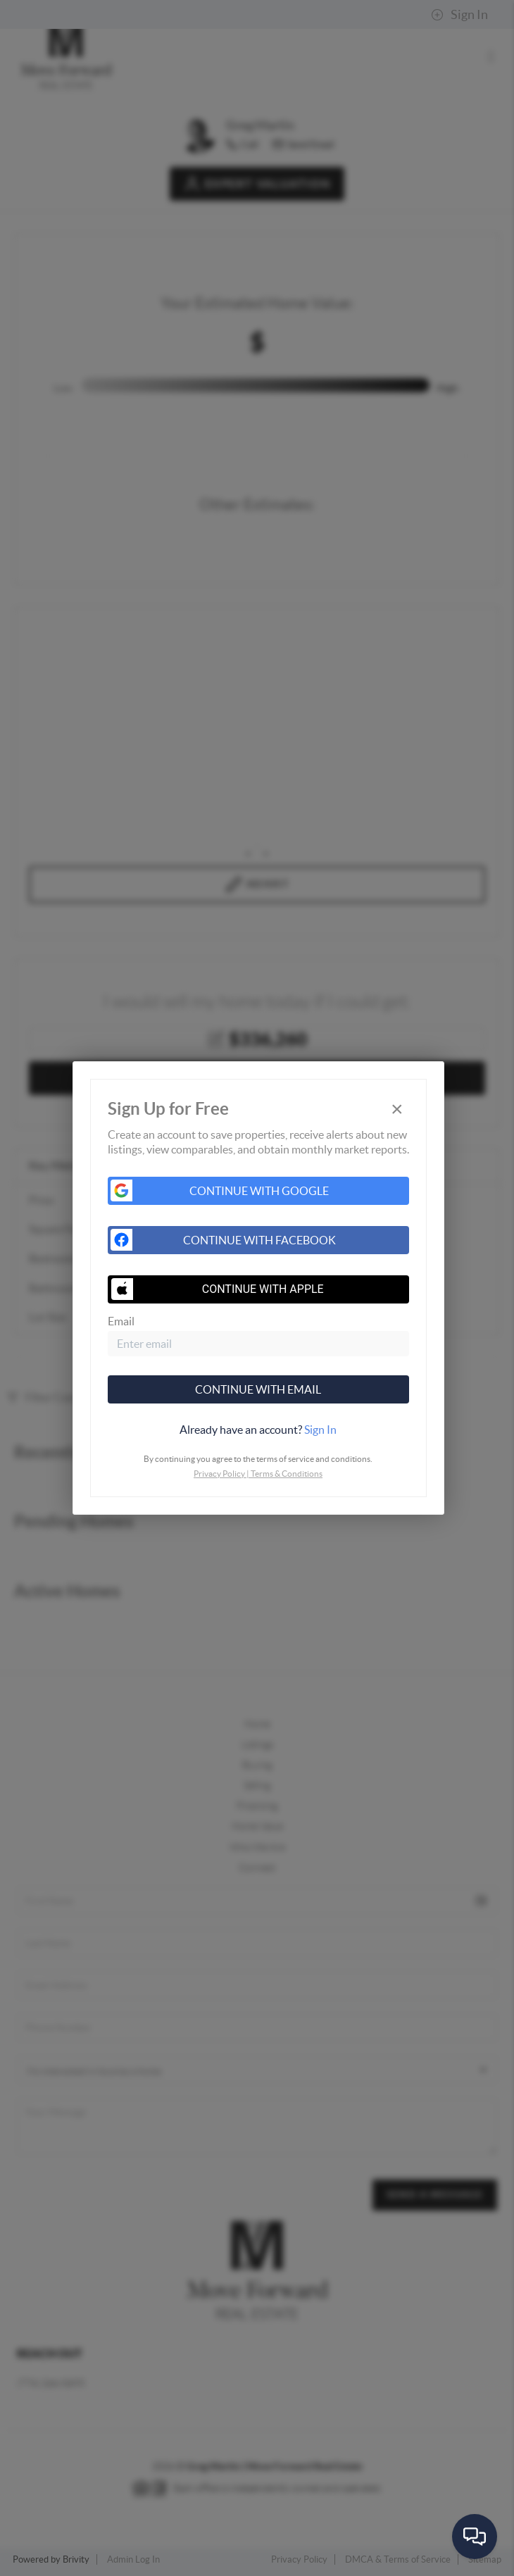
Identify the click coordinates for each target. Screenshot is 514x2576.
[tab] (258, 1430)
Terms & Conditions (286, 1473)
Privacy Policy (219, 1473)
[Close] (397, 1109)
